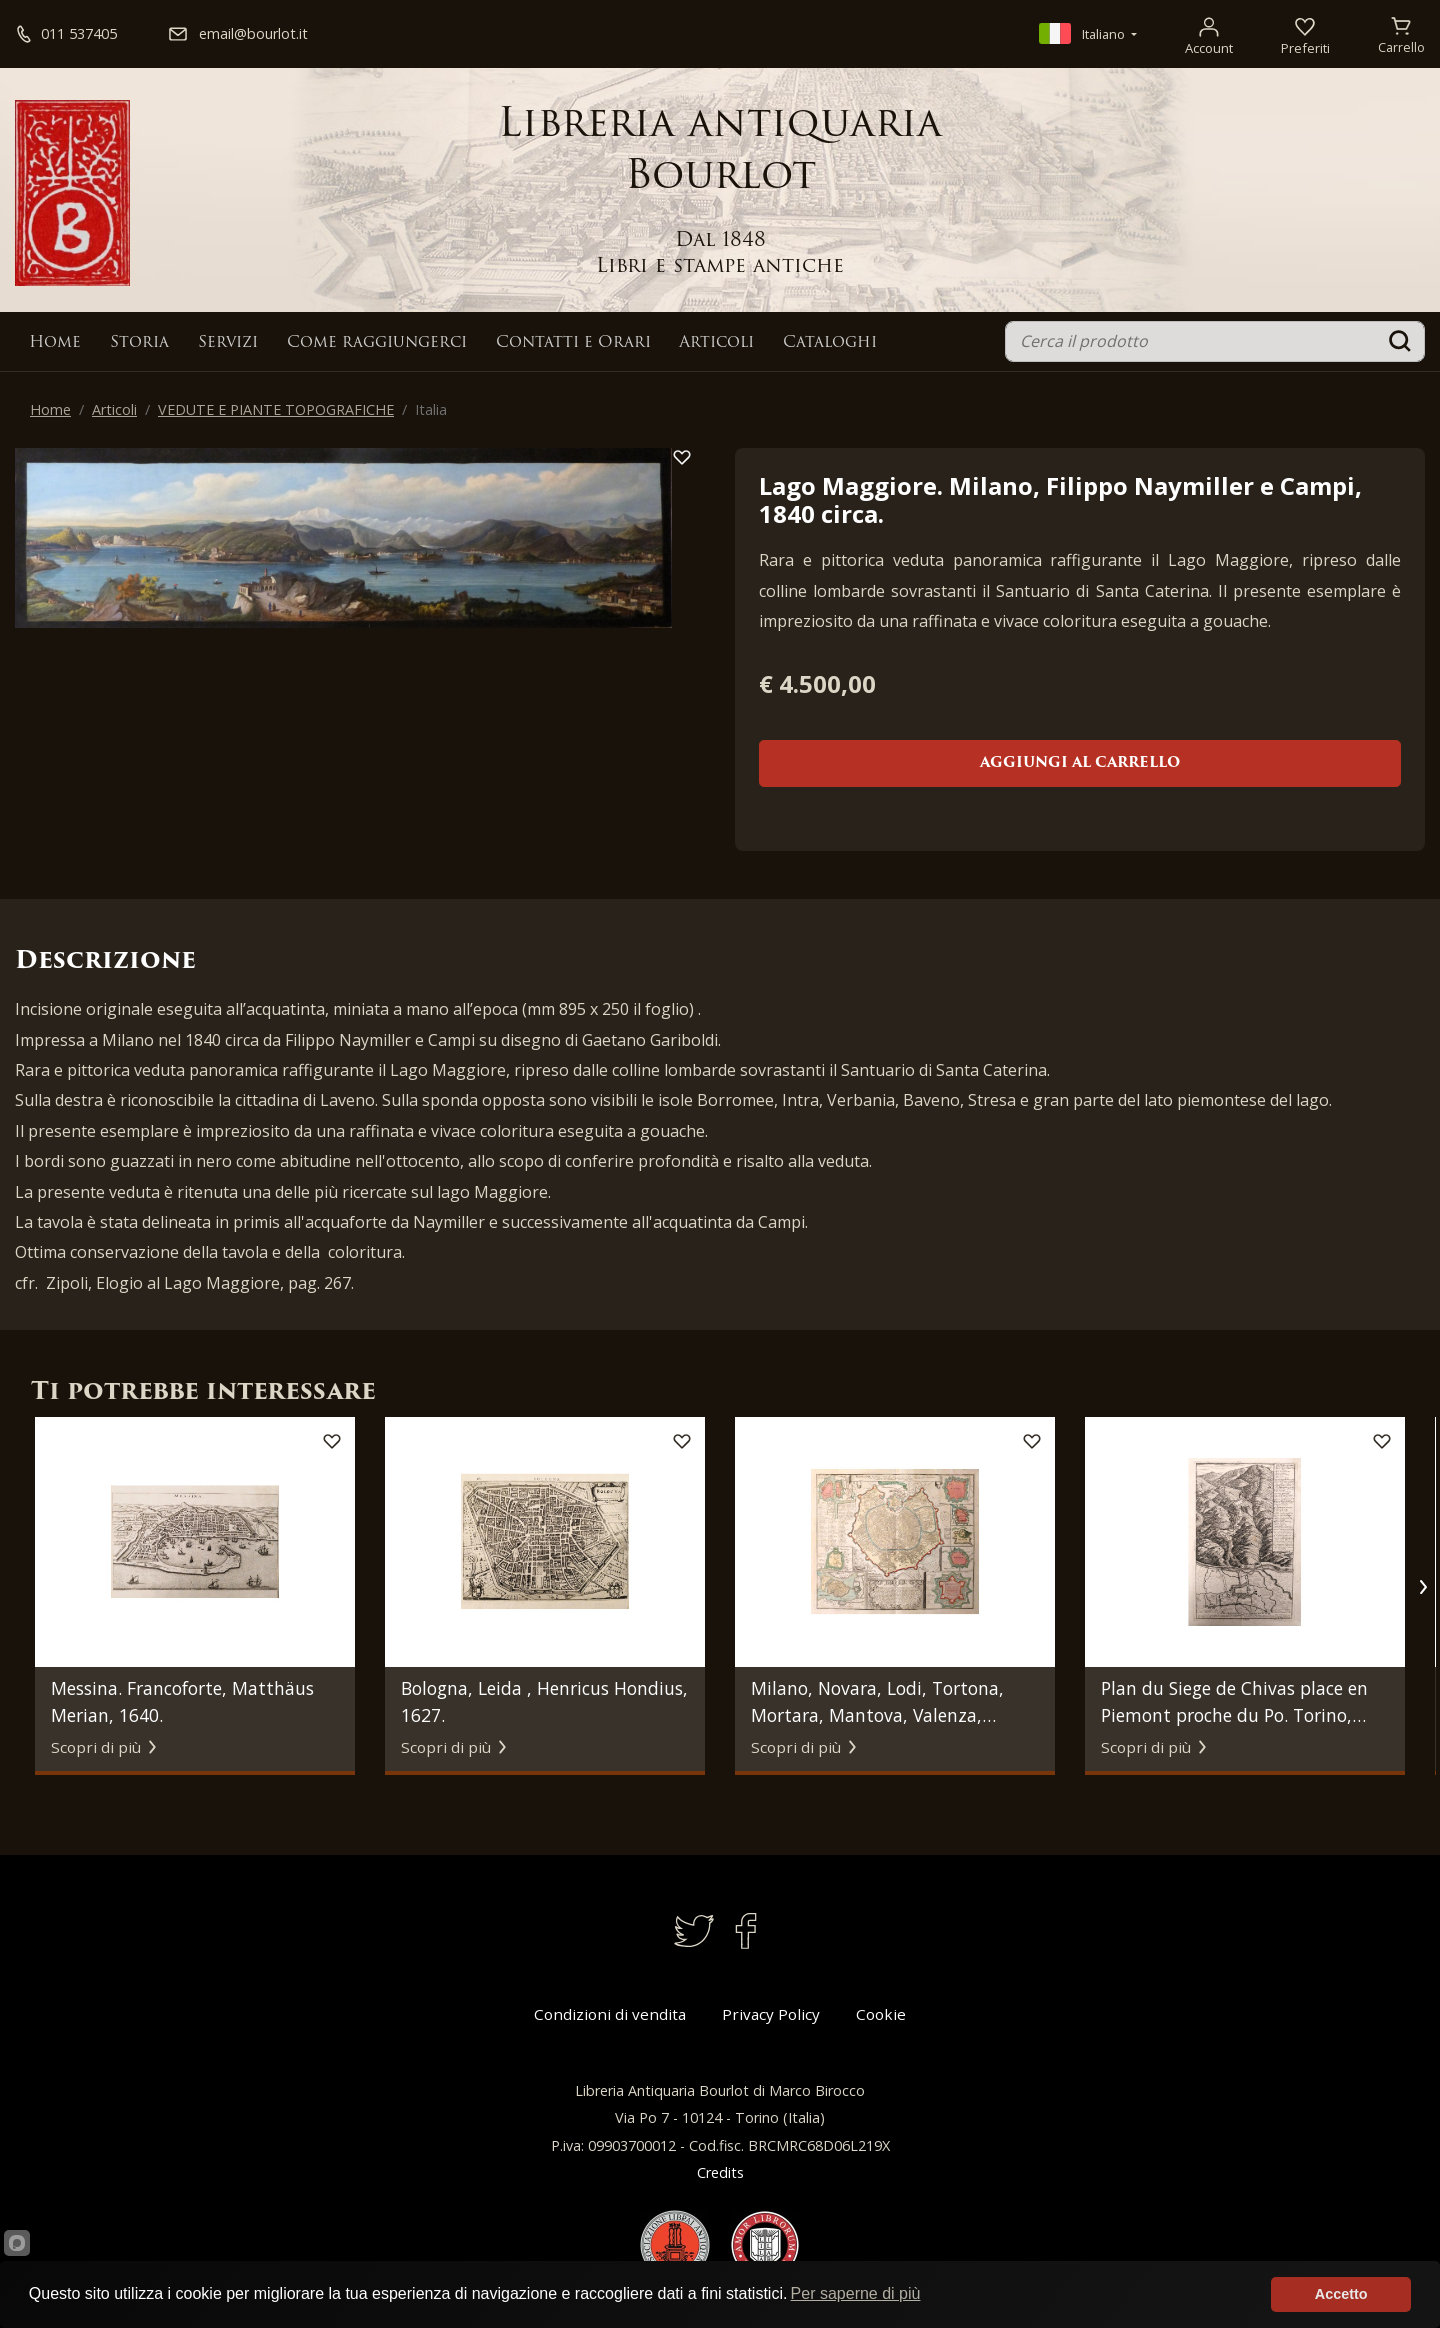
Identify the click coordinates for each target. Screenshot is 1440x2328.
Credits (720, 2172)
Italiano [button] (1083, 34)
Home (55, 343)
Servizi (228, 343)
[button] (1422, 1587)
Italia (431, 409)
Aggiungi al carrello (1080, 763)
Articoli (716, 343)
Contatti (573, 343)
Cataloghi (830, 343)
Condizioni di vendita (610, 2014)
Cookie (881, 2014)
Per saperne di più (856, 2293)
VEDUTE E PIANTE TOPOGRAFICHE (276, 409)
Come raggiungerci (377, 343)
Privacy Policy (771, 2014)
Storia (139, 343)
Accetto (1341, 2294)
